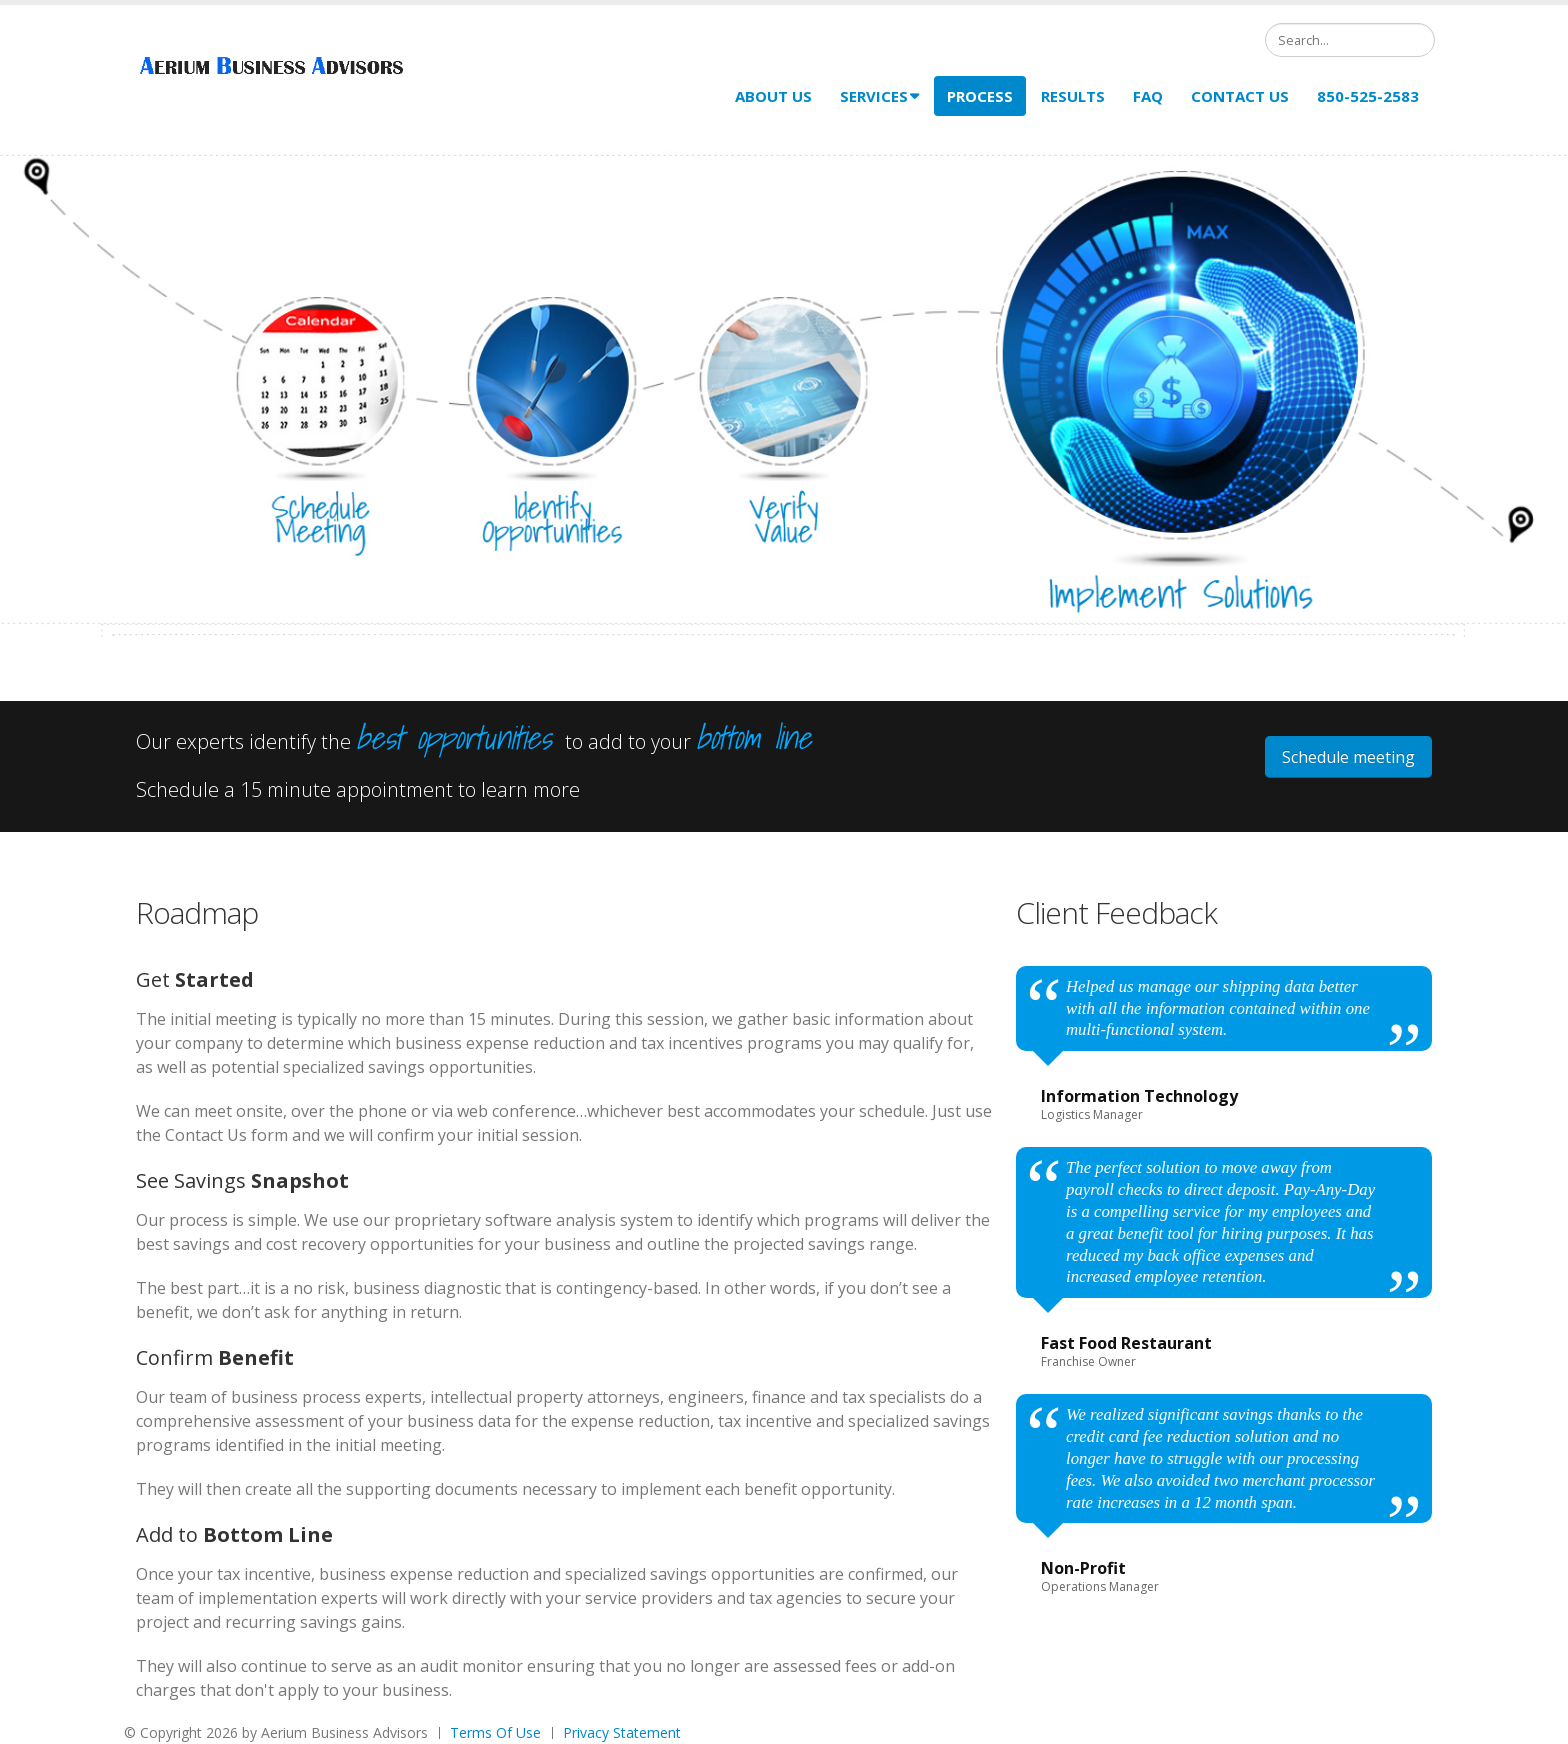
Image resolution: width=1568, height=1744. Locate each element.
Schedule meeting (1348, 757)
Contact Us (1240, 96)
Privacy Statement (622, 1732)
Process (980, 96)
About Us (773, 96)
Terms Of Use (495, 1732)
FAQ (1148, 96)
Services (879, 96)
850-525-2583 (1368, 96)
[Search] (1350, 40)
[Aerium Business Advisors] (276, 67)
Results (1073, 96)
